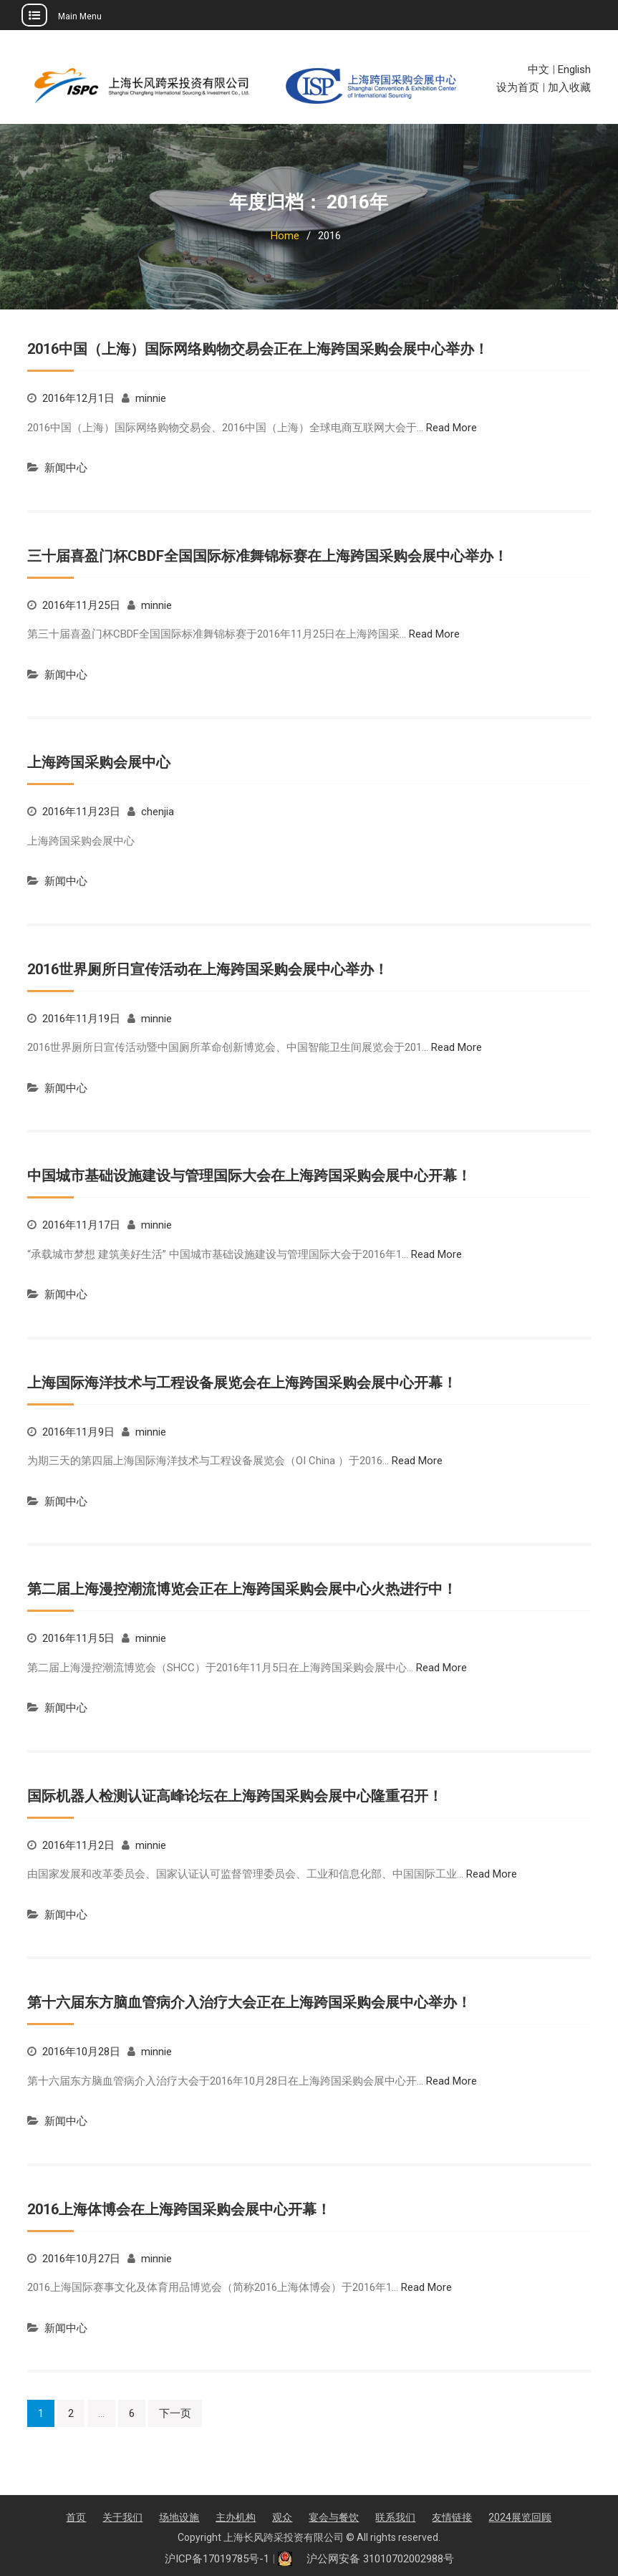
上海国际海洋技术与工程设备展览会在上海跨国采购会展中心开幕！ (242, 1382)
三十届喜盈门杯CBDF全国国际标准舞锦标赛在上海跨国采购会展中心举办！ (267, 555)
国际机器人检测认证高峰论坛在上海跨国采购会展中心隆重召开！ (235, 1795)
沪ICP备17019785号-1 (217, 2558)
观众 (282, 2517)
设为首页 (517, 87)
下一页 (175, 2413)
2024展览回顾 (519, 2517)
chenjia (157, 811)
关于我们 (122, 2517)
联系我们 (395, 2517)
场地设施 (179, 2517)
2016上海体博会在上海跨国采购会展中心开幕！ (179, 2209)
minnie (150, 398)
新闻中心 (65, 467)
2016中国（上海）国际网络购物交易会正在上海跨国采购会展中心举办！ (257, 348)
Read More (451, 427)
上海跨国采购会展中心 (98, 762)
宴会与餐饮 (334, 2517)
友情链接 (452, 2517)
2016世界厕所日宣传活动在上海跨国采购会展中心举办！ (207, 969)
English (574, 69)
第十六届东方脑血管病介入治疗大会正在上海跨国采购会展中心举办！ (249, 2002)
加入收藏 (569, 87)
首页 (76, 2517)
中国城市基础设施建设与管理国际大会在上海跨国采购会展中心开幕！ (249, 1175)
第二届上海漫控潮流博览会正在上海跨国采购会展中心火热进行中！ (242, 1588)
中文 (538, 69)
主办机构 (236, 2517)
